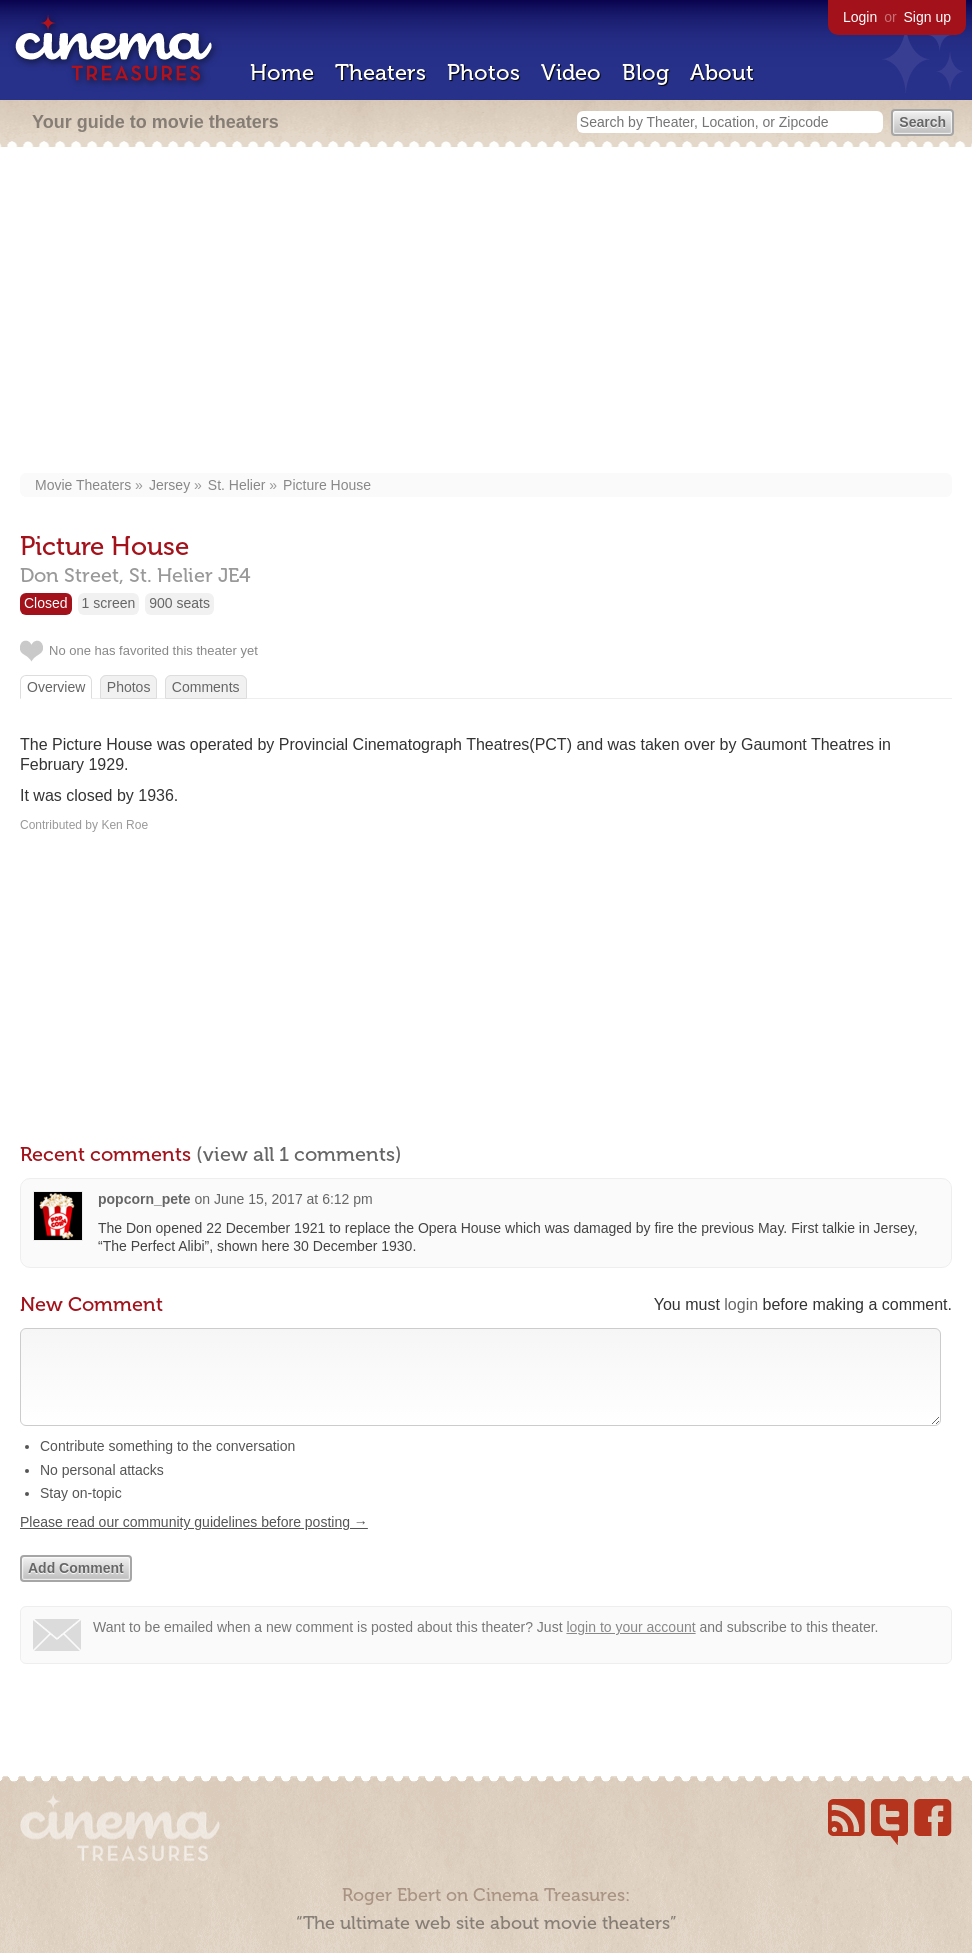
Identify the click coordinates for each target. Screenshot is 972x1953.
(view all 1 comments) (299, 1154)
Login (860, 17)
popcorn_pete (144, 1199)
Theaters (380, 72)
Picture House (327, 485)
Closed (46, 603)
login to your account (630, 1647)
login (741, 1304)
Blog (645, 72)
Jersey (169, 485)
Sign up (927, 17)
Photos (483, 72)
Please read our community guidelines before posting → (194, 1542)
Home (282, 72)
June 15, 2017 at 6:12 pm (293, 1199)
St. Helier (237, 485)
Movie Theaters (83, 485)
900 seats (179, 603)
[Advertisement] (486, 312)
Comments (206, 687)
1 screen (109, 603)
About (722, 72)
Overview (56, 687)
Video (571, 72)
